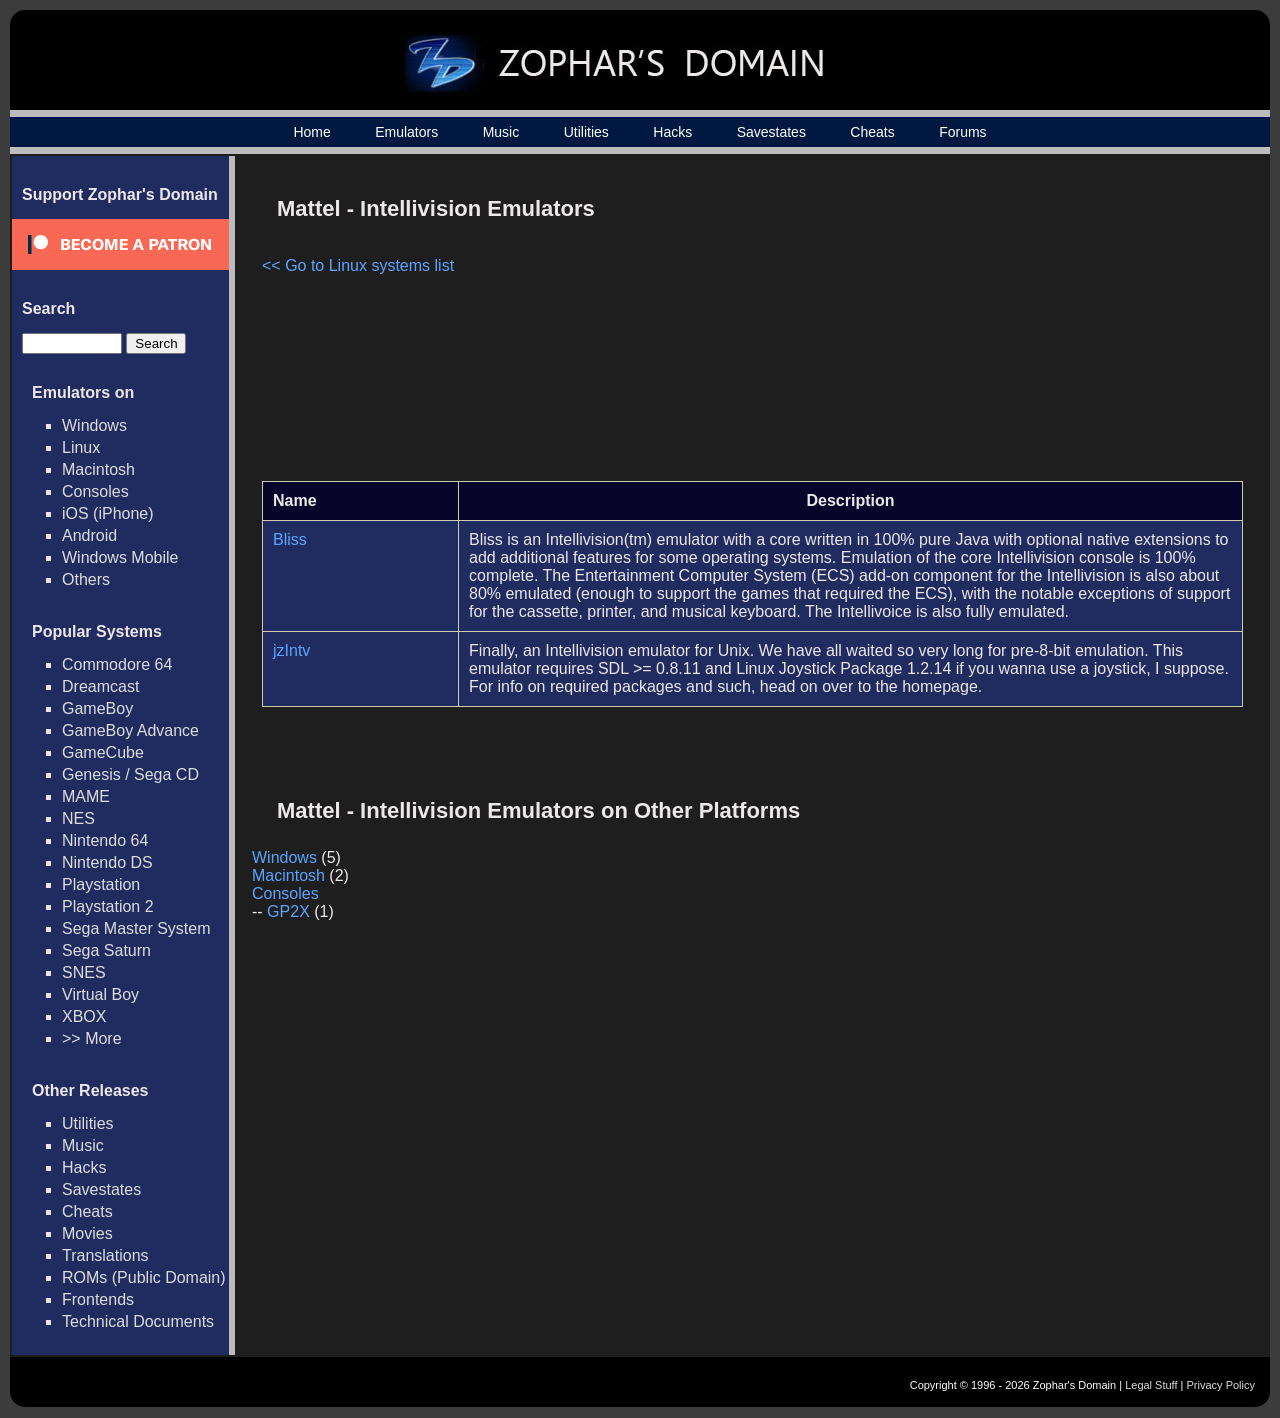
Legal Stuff (1151, 1385)
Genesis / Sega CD (130, 774)
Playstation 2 (108, 906)
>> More (92, 1038)
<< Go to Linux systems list (358, 265)
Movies (87, 1233)
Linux (81, 447)
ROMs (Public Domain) (144, 1277)
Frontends (98, 1299)
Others (86, 579)
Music (501, 132)
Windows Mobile (120, 557)
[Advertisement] (1073, 326)
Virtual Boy (100, 994)
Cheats (872, 132)
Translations (105, 1255)
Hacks (672, 132)
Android (89, 535)
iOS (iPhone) (108, 513)
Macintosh (98, 469)
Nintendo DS (107, 862)
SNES (84, 972)
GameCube (103, 752)
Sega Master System (136, 928)
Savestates (771, 132)
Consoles (95, 491)
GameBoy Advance (130, 730)
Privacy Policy (1221, 1385)
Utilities (586, 132)
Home (311, 132)
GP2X (288, 911)
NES (78, 818)
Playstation (101, 884)
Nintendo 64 (105, 840)
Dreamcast (100, 686)
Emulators (406, 132)
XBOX (84, 1016)
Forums (962, 132)
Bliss (290, 539)
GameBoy (97, 708)
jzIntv (291, 650)
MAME (86, 796)
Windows (94, 425)
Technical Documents (138, 1321)
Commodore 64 (117, 664)
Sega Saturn (106, 950)
